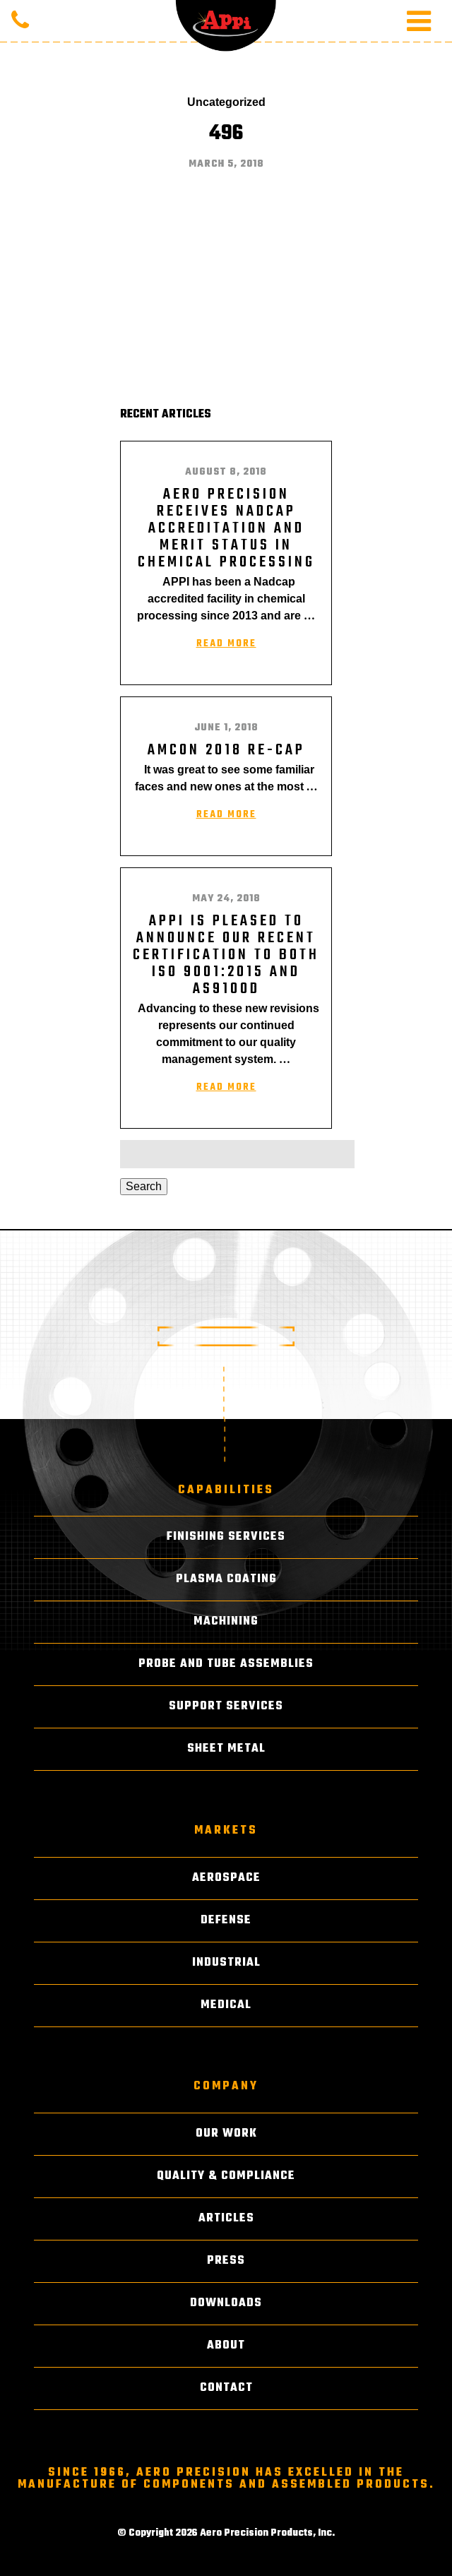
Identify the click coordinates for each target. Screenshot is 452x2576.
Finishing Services (226, 1537)
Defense (226, 1920)
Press (226, 2261)
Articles (226, 2218)
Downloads (226, 2303)
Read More (226, 644)
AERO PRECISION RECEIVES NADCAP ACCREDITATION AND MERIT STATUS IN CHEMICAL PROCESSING (226, 528)
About (226, 2346)
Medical (226, 2005)
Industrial (226, 1963)
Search (144, 1186)
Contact (226, 2388)
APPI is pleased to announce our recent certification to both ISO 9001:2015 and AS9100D (226, 955)
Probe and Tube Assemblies (226, 1664)
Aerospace (226, 1878)
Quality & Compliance (226, 2176)
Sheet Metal (226, 1749)
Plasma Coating (226, 1579)
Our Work (226, 2134)
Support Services (226, 1706)
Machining (226, 1622)
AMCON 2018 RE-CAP (226, 750)
